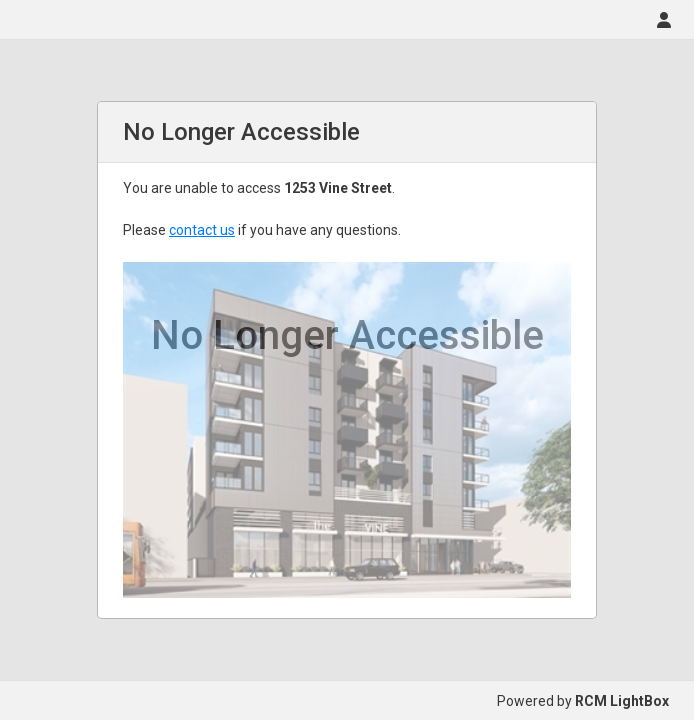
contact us (202, 230)
